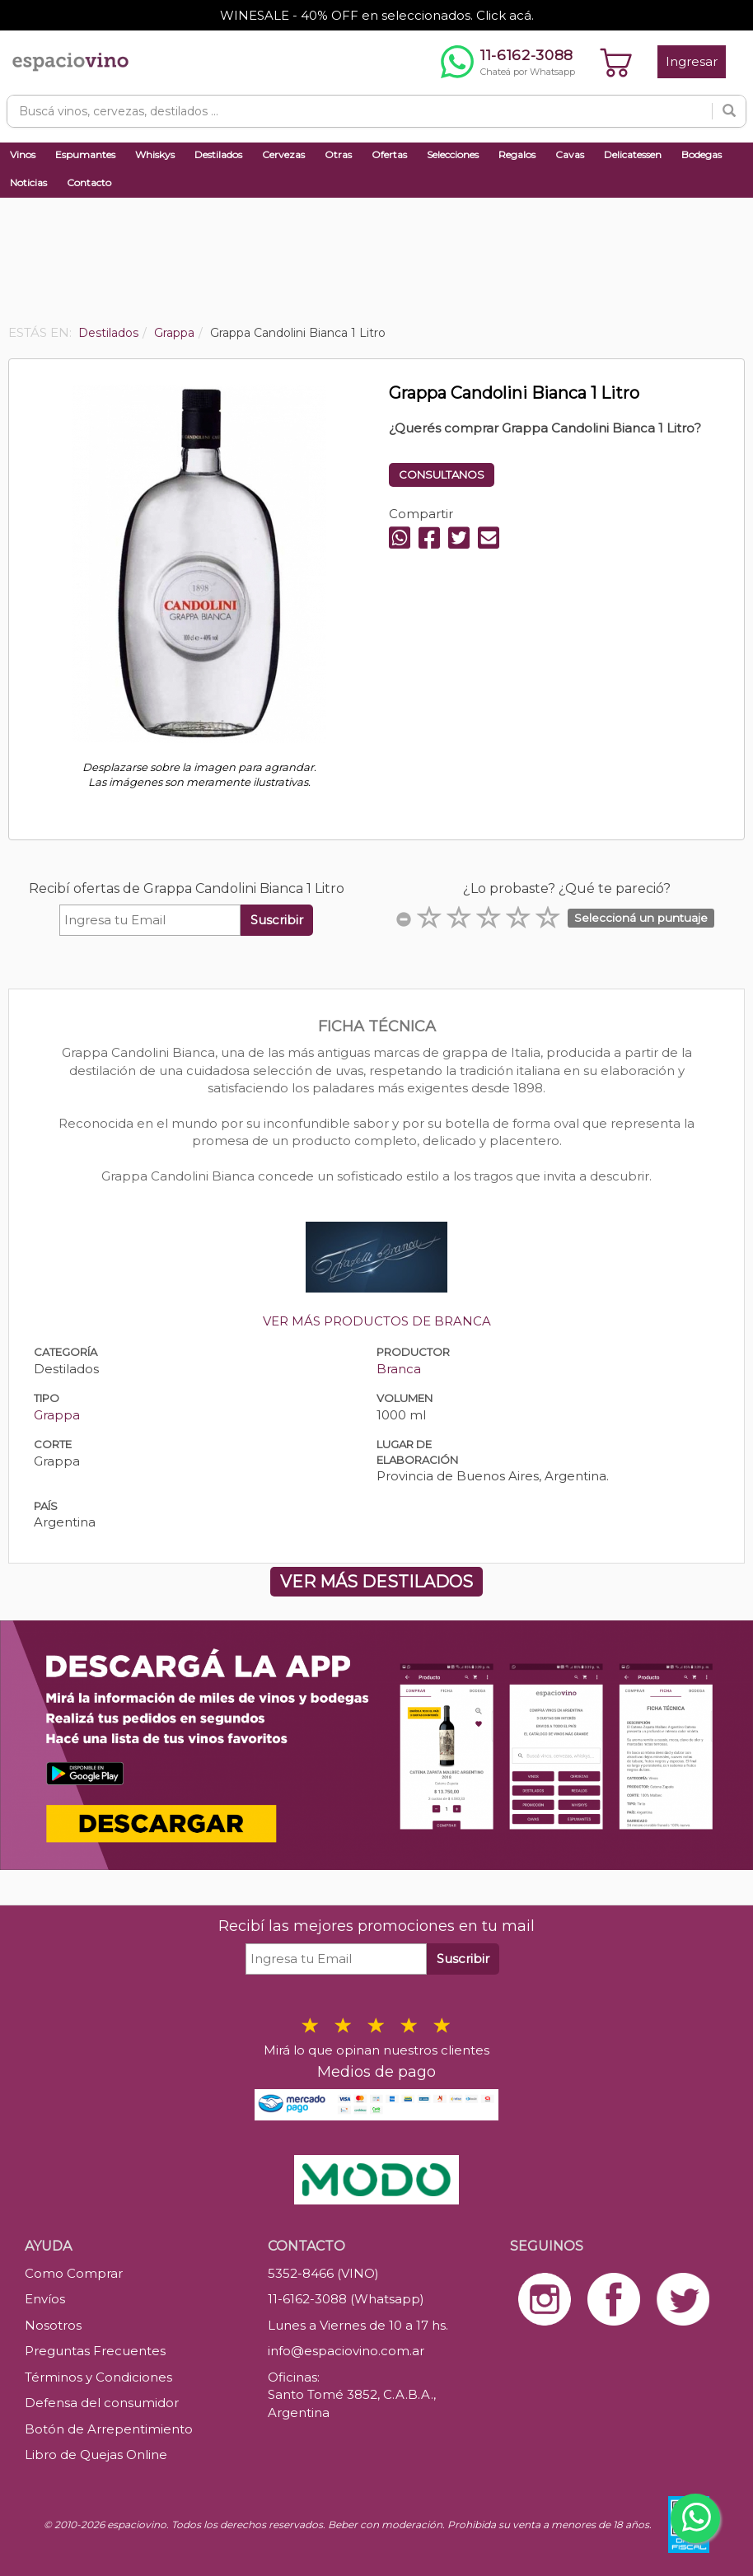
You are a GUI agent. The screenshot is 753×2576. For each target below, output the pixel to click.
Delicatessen (633, 154)
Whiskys (155, 154)
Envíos (45, 2299)
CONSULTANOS (441, 474)
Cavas (569, 154)
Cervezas (283, 154)
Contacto (89, 182)
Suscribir (276, 920)
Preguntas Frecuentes (95, 2351)
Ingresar (692, 61)
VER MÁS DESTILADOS (376, 1582)
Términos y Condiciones (98, 2377)
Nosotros (53, 2325)
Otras (338, 154)
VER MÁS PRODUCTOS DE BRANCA (377, 1321)
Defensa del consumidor (102, 2402)
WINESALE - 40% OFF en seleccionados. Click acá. (377, 15)
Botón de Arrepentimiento (109, 2429)
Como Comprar (74, 2273)
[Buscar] (729, 111)
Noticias (28, 182)
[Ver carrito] (616, 61)
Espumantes (85, 154)
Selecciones (453, 154)
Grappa (57, 1415)
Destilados (218, 154)
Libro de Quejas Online (96, 2454)
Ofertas (389, 154)
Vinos (22, 154)
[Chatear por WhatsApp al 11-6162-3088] (508, 61)
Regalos (517, 154)
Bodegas (701, 154)
